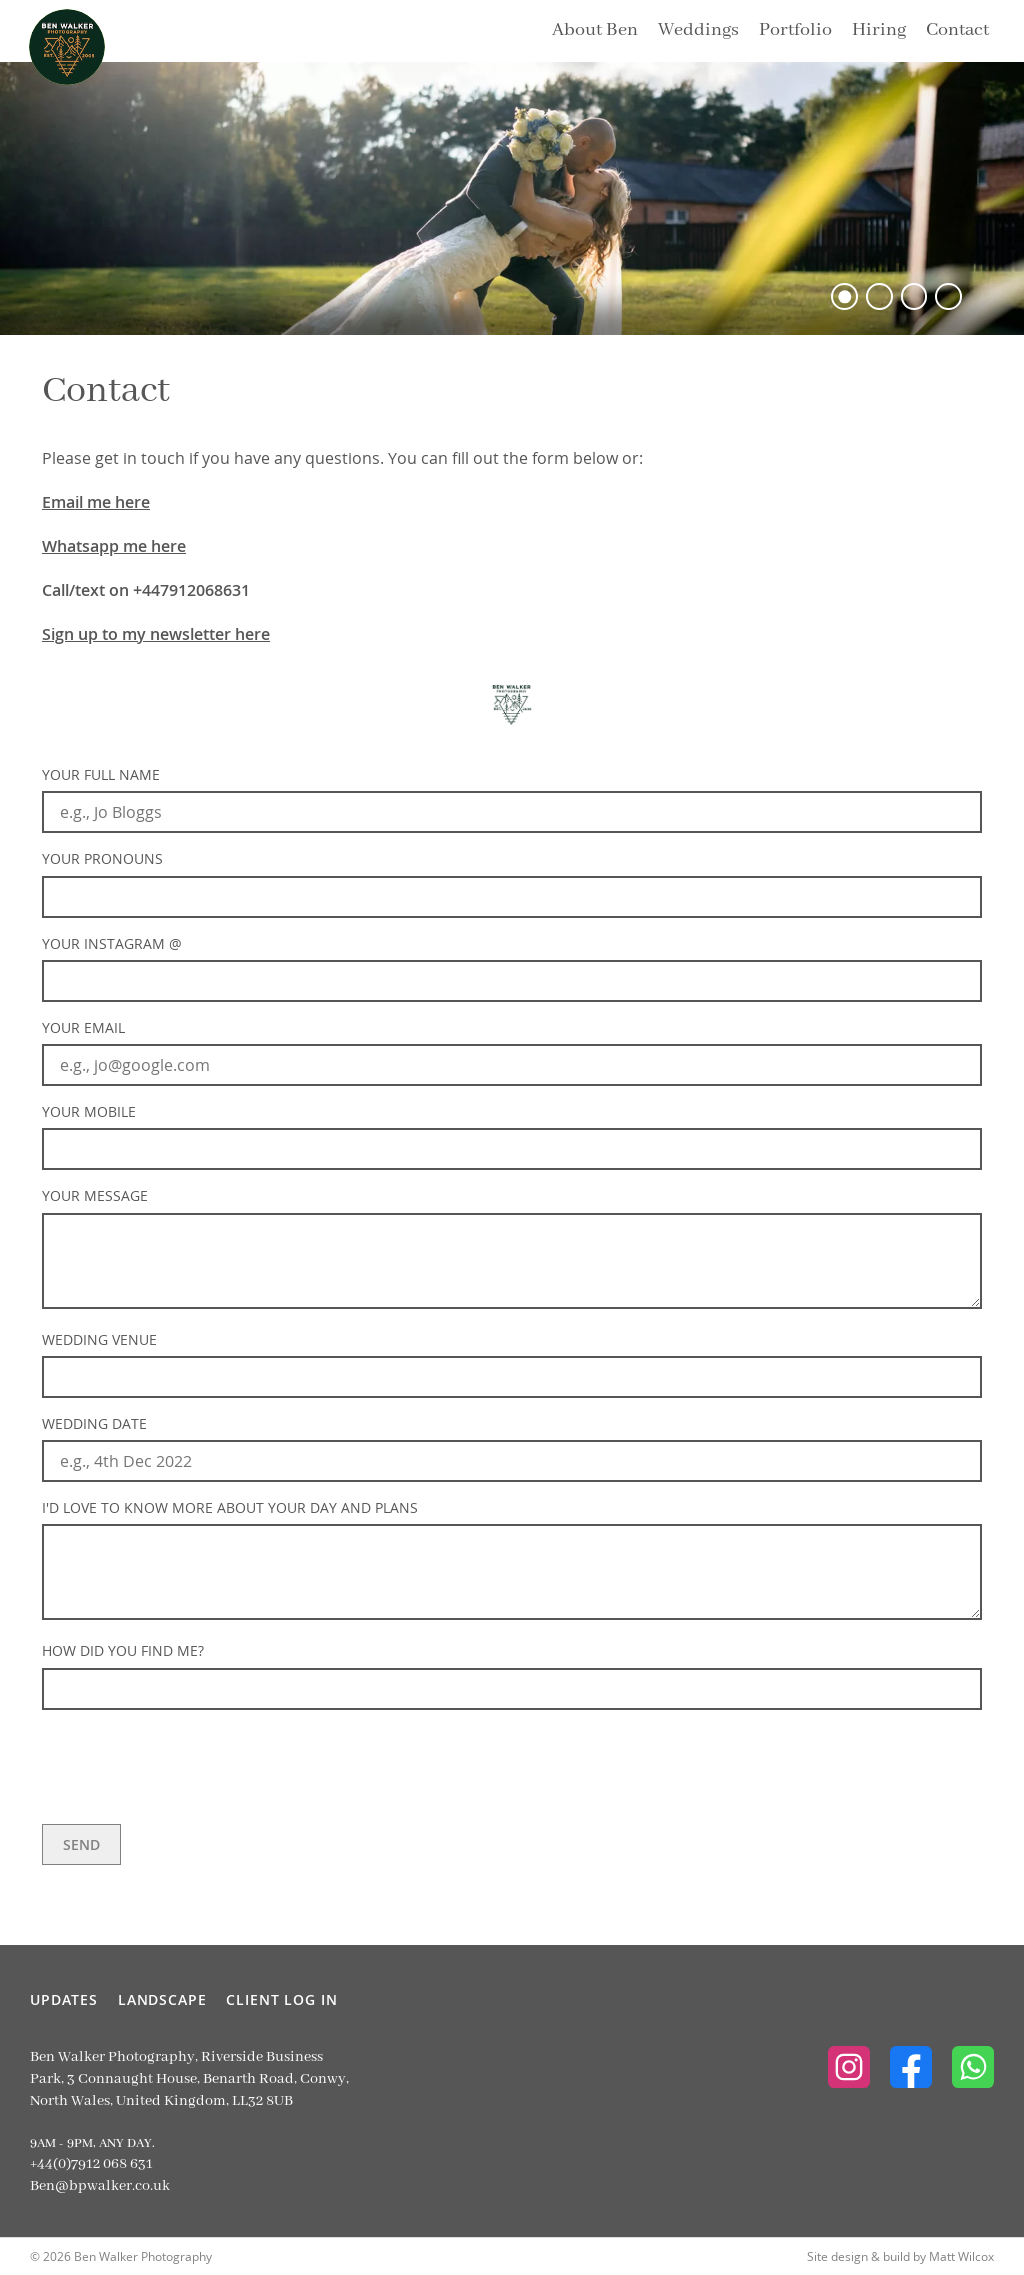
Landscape (162, 1999)
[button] (844, 296)
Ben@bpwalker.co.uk (100, 2186)
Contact (957, 30)
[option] (512, 198)
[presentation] (194, 1765)
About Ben (595, 30)
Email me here (96, 502)
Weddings (698, 30)
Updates (64, 1999)
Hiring (879, 30)
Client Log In (281, 1999)
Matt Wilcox (961, 2256)
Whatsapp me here (114, 546)
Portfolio (795, 30)
